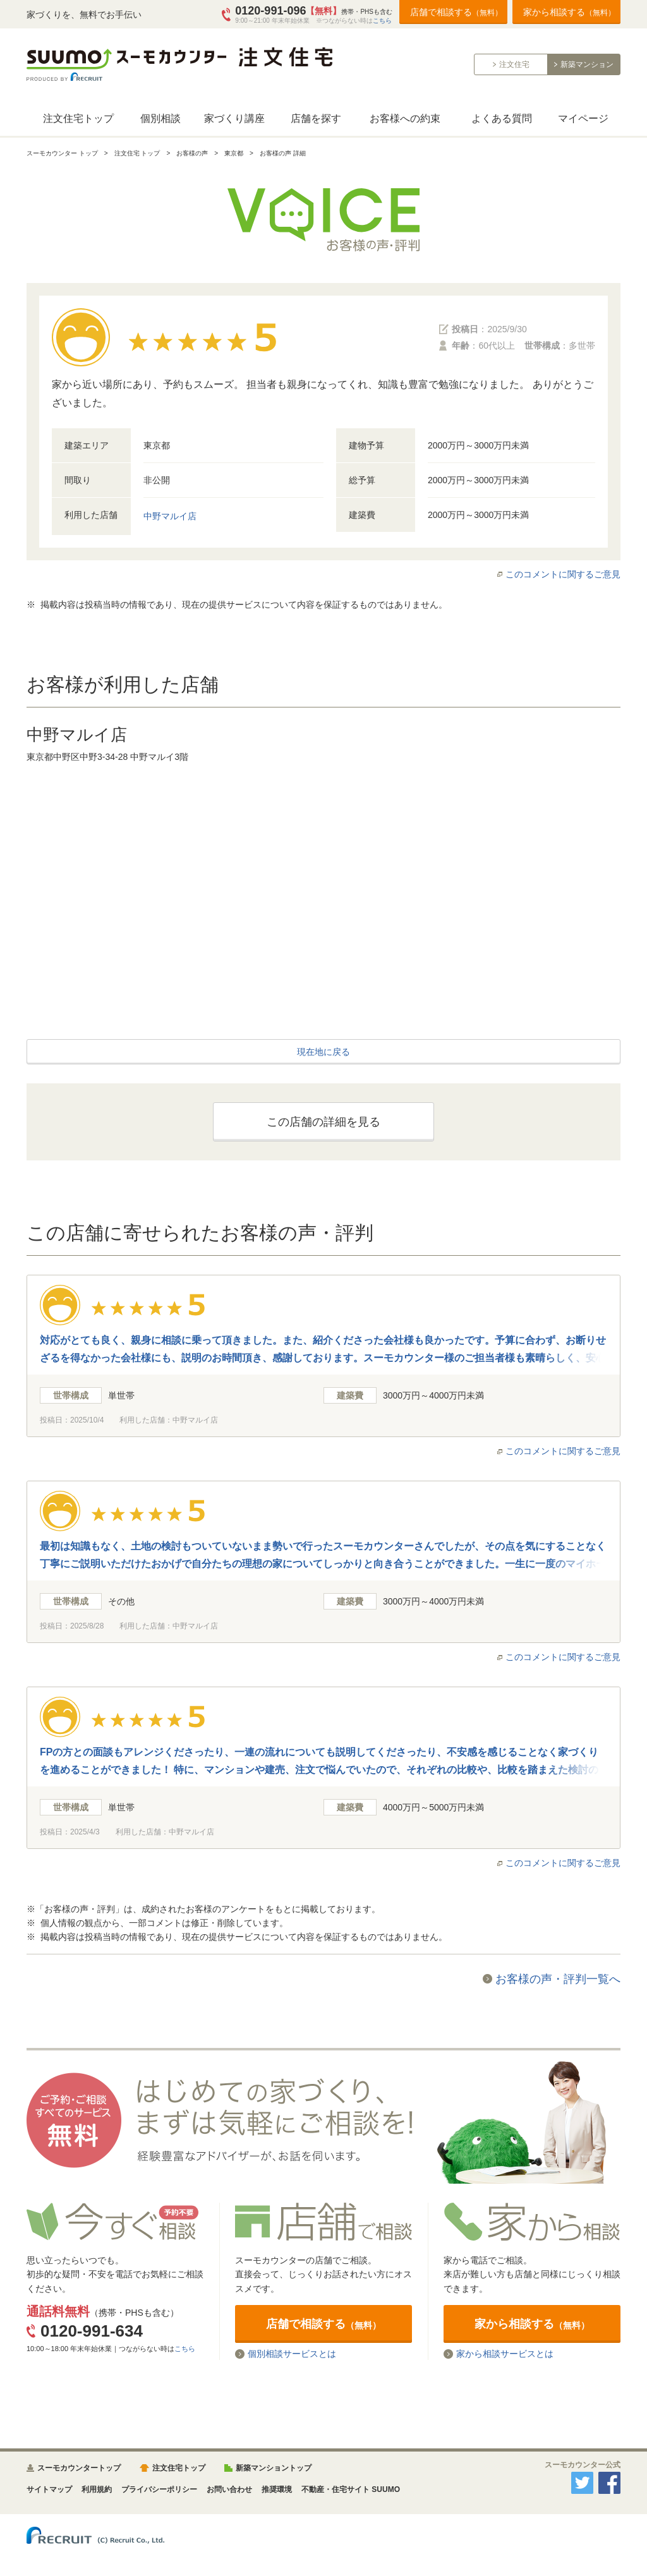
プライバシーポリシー (159, 2489)
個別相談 (160, 118)
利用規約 (97, 2489)
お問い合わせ (229, 2489)
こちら (382, 20)
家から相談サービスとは (504, 2354)
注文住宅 (514, 64)
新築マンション (587, 64)
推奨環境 (277, 2489)
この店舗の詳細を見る (323, 1122)
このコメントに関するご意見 (562, 574)
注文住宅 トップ (137, 153)
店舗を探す (316, 118)
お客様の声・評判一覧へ (557, 1979)
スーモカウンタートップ (79, 2468)
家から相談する (569, 12)
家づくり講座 (234, 118)
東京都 (233, 153)
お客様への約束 (405, 118)
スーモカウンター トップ (62, 153)
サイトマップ (49, 2489)
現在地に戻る (323, 1052)
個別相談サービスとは (292, 2354)
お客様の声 (192, 153)
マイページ (583, 118)
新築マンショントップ (273, 2468)
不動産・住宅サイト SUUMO (350, 2489)
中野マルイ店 (170, 516)
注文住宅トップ (78, 118)
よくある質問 (501, 118)
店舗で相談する (456, 12)
